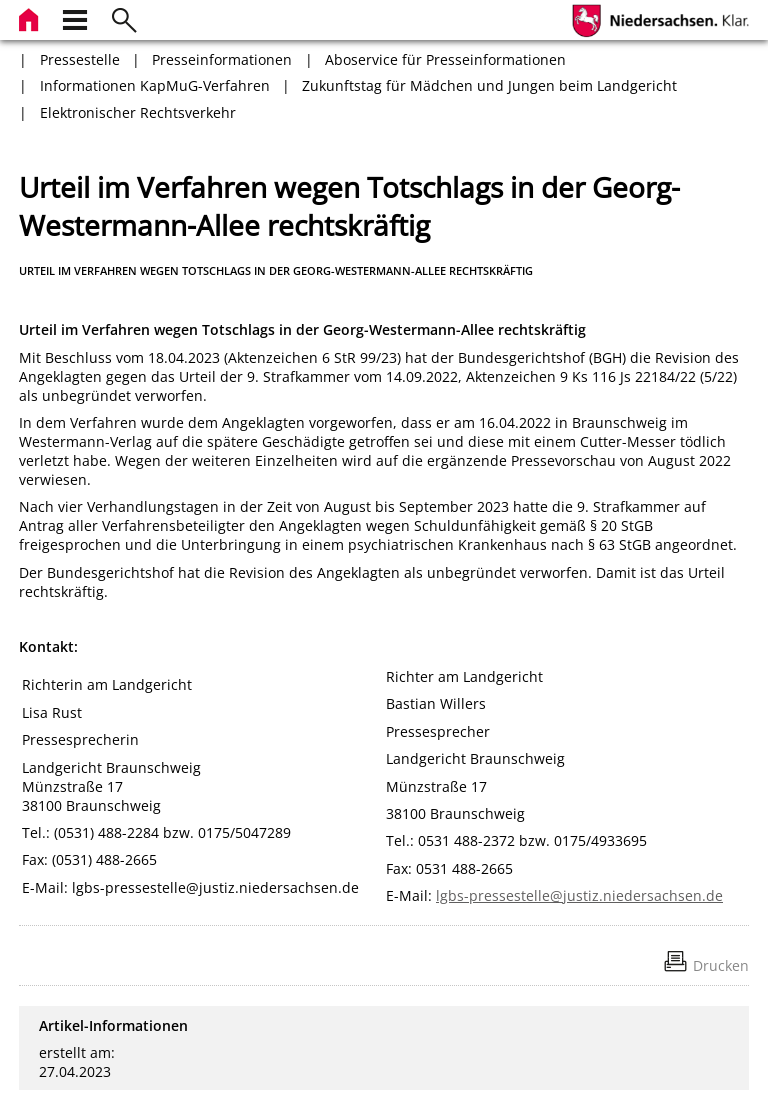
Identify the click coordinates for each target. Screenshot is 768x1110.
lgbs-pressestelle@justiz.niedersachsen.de (579, 895)
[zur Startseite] (31, 17)
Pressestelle (80, 59)
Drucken (721, 965)
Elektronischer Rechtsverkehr (138, 112)
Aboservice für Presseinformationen (445, 59)
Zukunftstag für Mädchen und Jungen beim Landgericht (489, 85)
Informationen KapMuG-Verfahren (155, 85)
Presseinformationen (222, 59)
